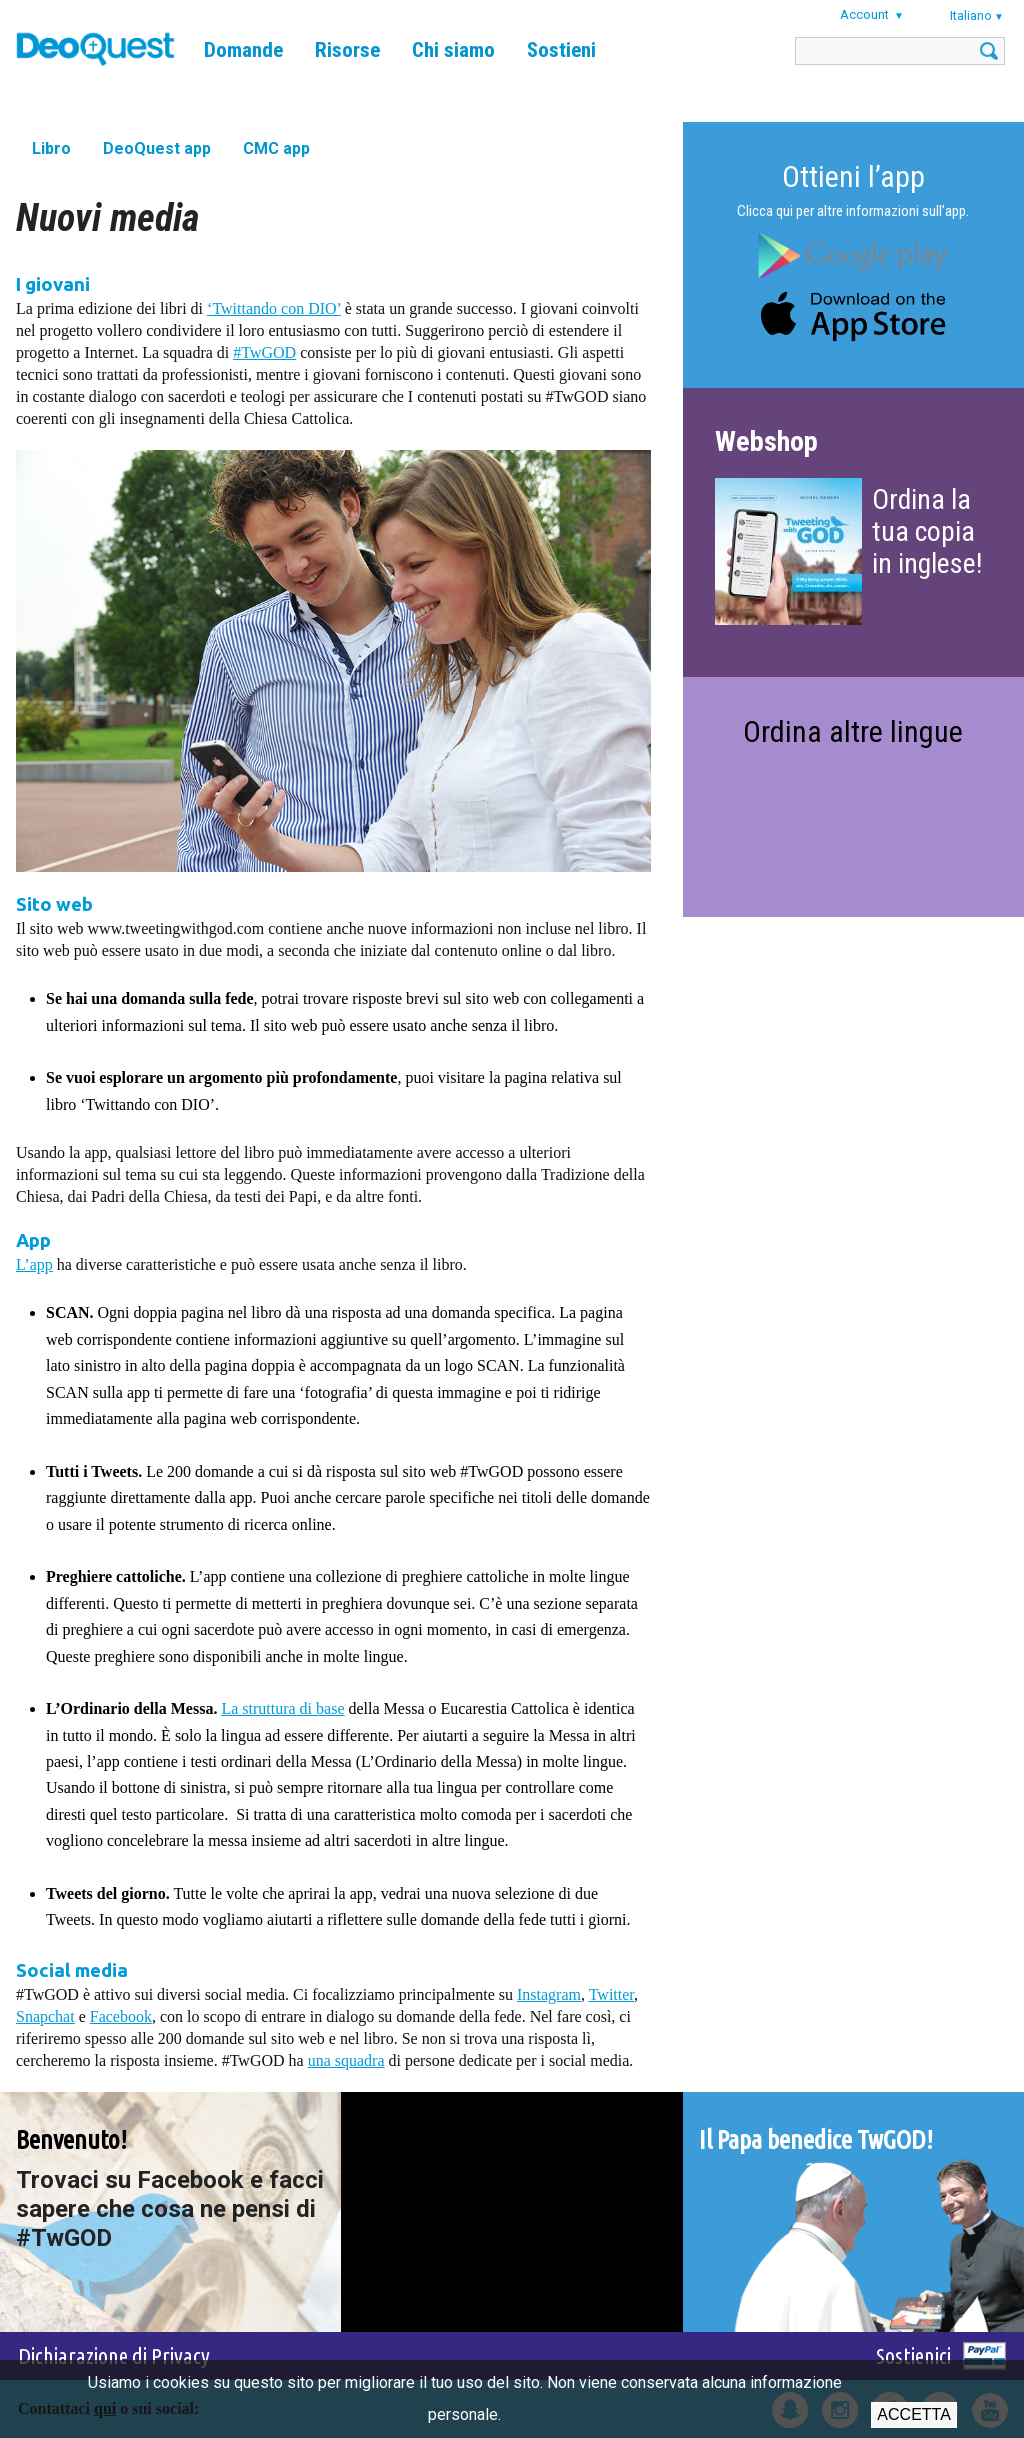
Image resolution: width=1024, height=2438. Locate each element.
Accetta (913, 2414)
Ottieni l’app (853, 176)
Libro (51, 148)
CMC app (276, 148)
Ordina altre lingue (853, 731)
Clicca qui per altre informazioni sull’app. (853, 211)
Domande (243, 50)
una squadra (346, 2060)
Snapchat (45, 2016)
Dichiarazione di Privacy (114, 2355)
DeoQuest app (157, 148)
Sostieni (561, 50)
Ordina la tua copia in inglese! (927, 531)
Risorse (347, 50)
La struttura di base (282, 1708)
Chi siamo (453, 50)
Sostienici (913, 2355)
